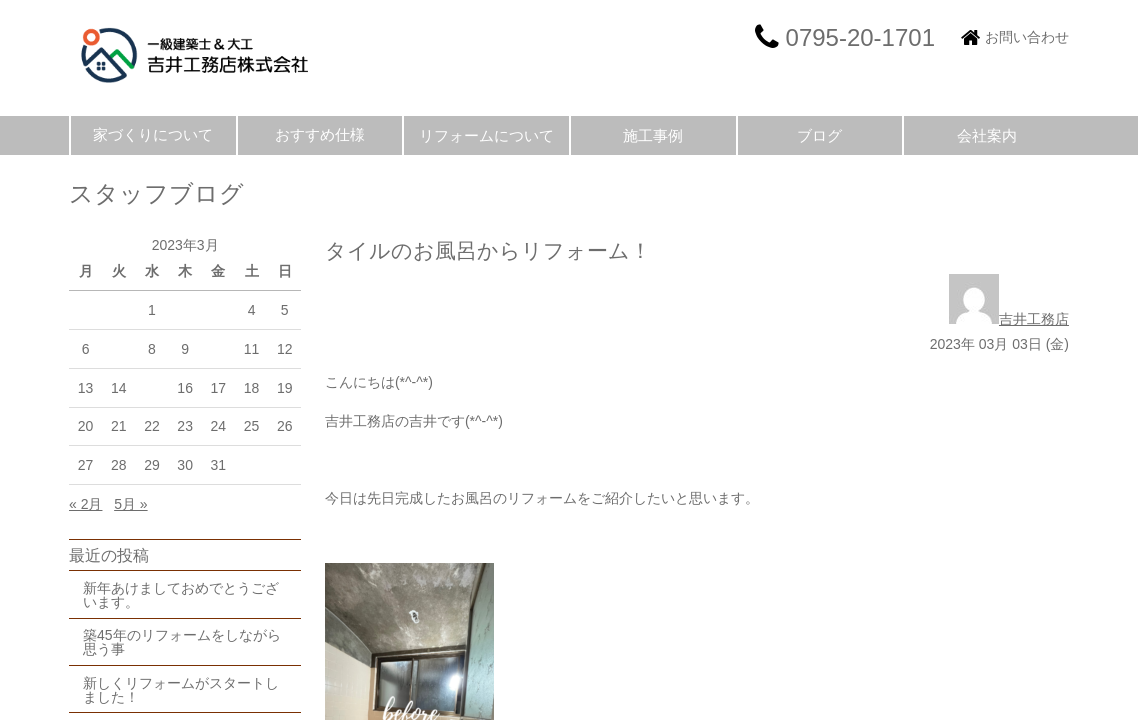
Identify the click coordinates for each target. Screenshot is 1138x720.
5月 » (130, 504)
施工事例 (653, 135)
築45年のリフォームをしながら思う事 (182, 642)
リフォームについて (486, 135)
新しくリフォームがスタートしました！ (181, 690)
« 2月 (85, 504)
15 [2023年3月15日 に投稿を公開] (152, 388)
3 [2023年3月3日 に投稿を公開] (218, 310)
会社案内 (987, 135)
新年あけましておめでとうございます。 (181, 595)
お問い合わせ (1027, 37)
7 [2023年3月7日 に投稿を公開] (119, 349)
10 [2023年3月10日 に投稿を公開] (219, 349)
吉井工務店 (1009, 319)
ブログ (819, 135)
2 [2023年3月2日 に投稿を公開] (185, 310)
